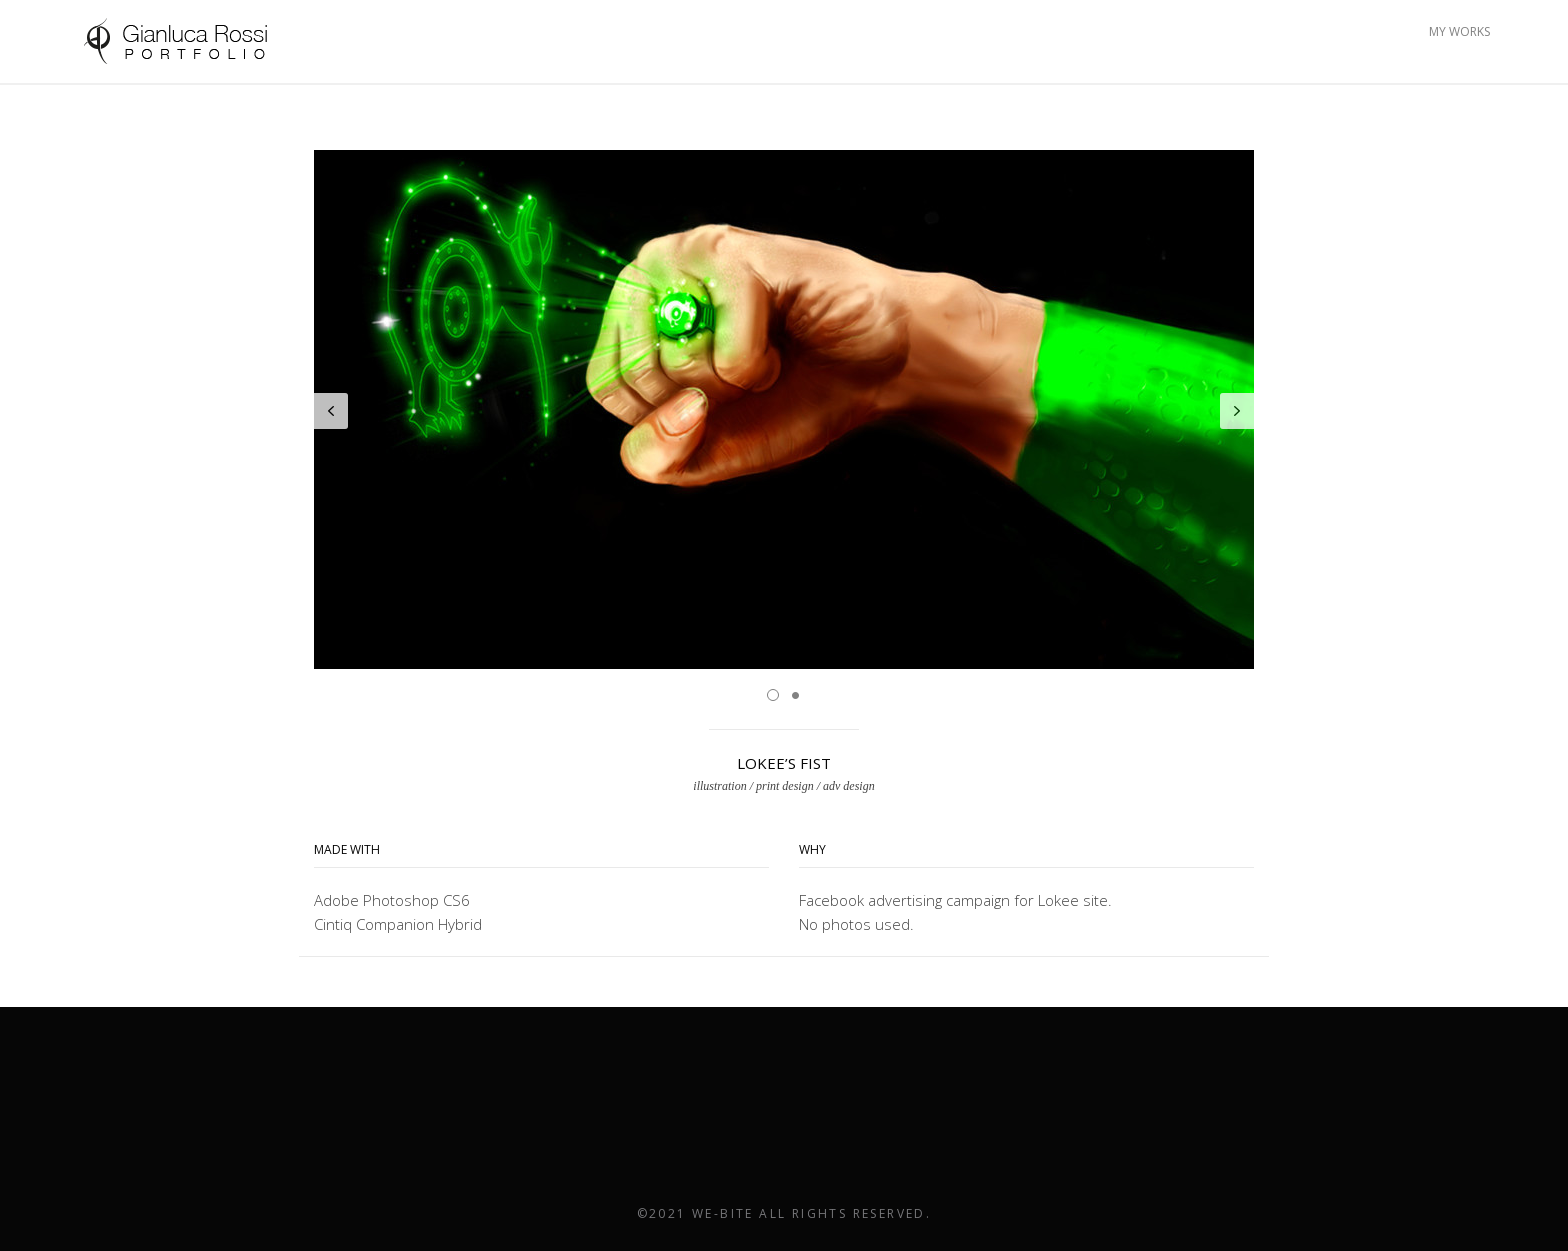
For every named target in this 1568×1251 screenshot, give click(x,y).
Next (1237, 411)
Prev (331, 411)
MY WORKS (1459, 31)
